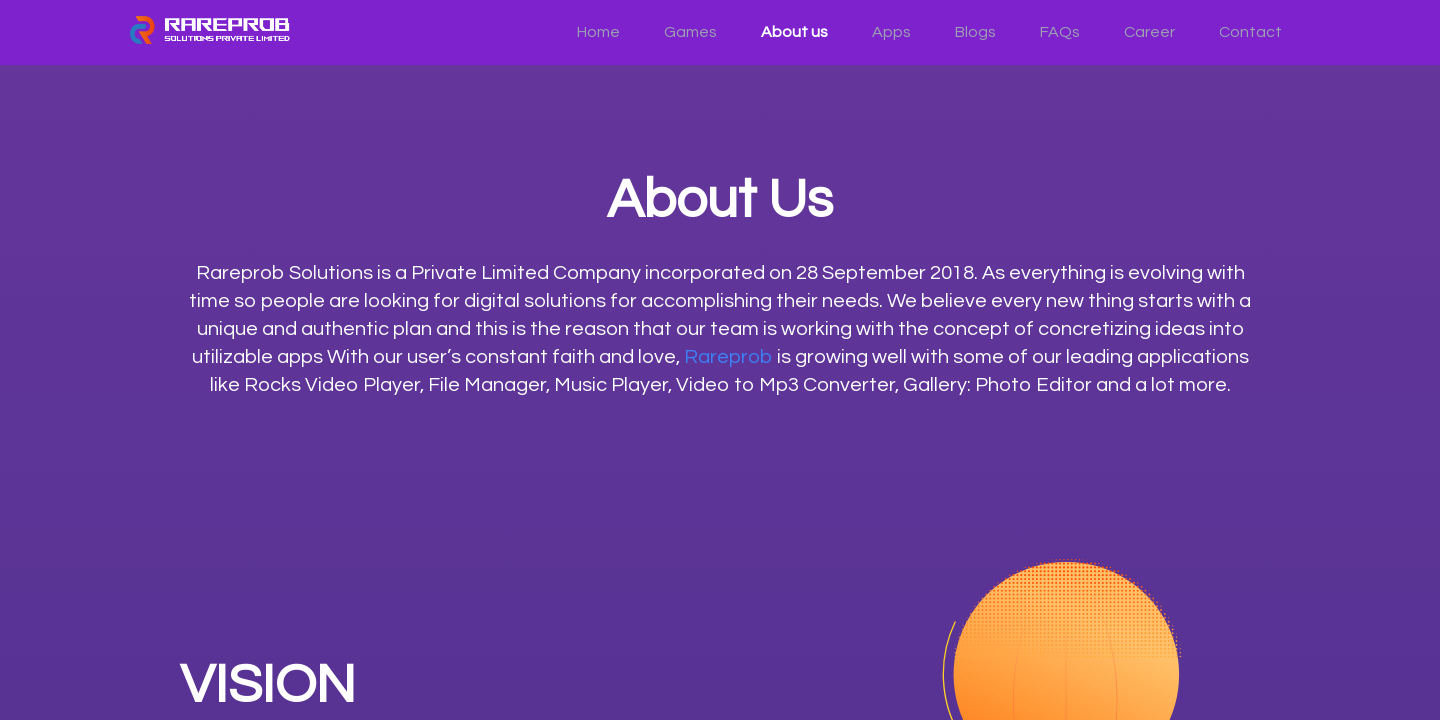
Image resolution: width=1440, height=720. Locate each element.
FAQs (1060, 32)
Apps (891, 32)
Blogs (975, 32)
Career (1149, 32)
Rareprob (728, 357)
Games (690, 32)
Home (598, 32)
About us (794, 32)
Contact (1250, 32)
